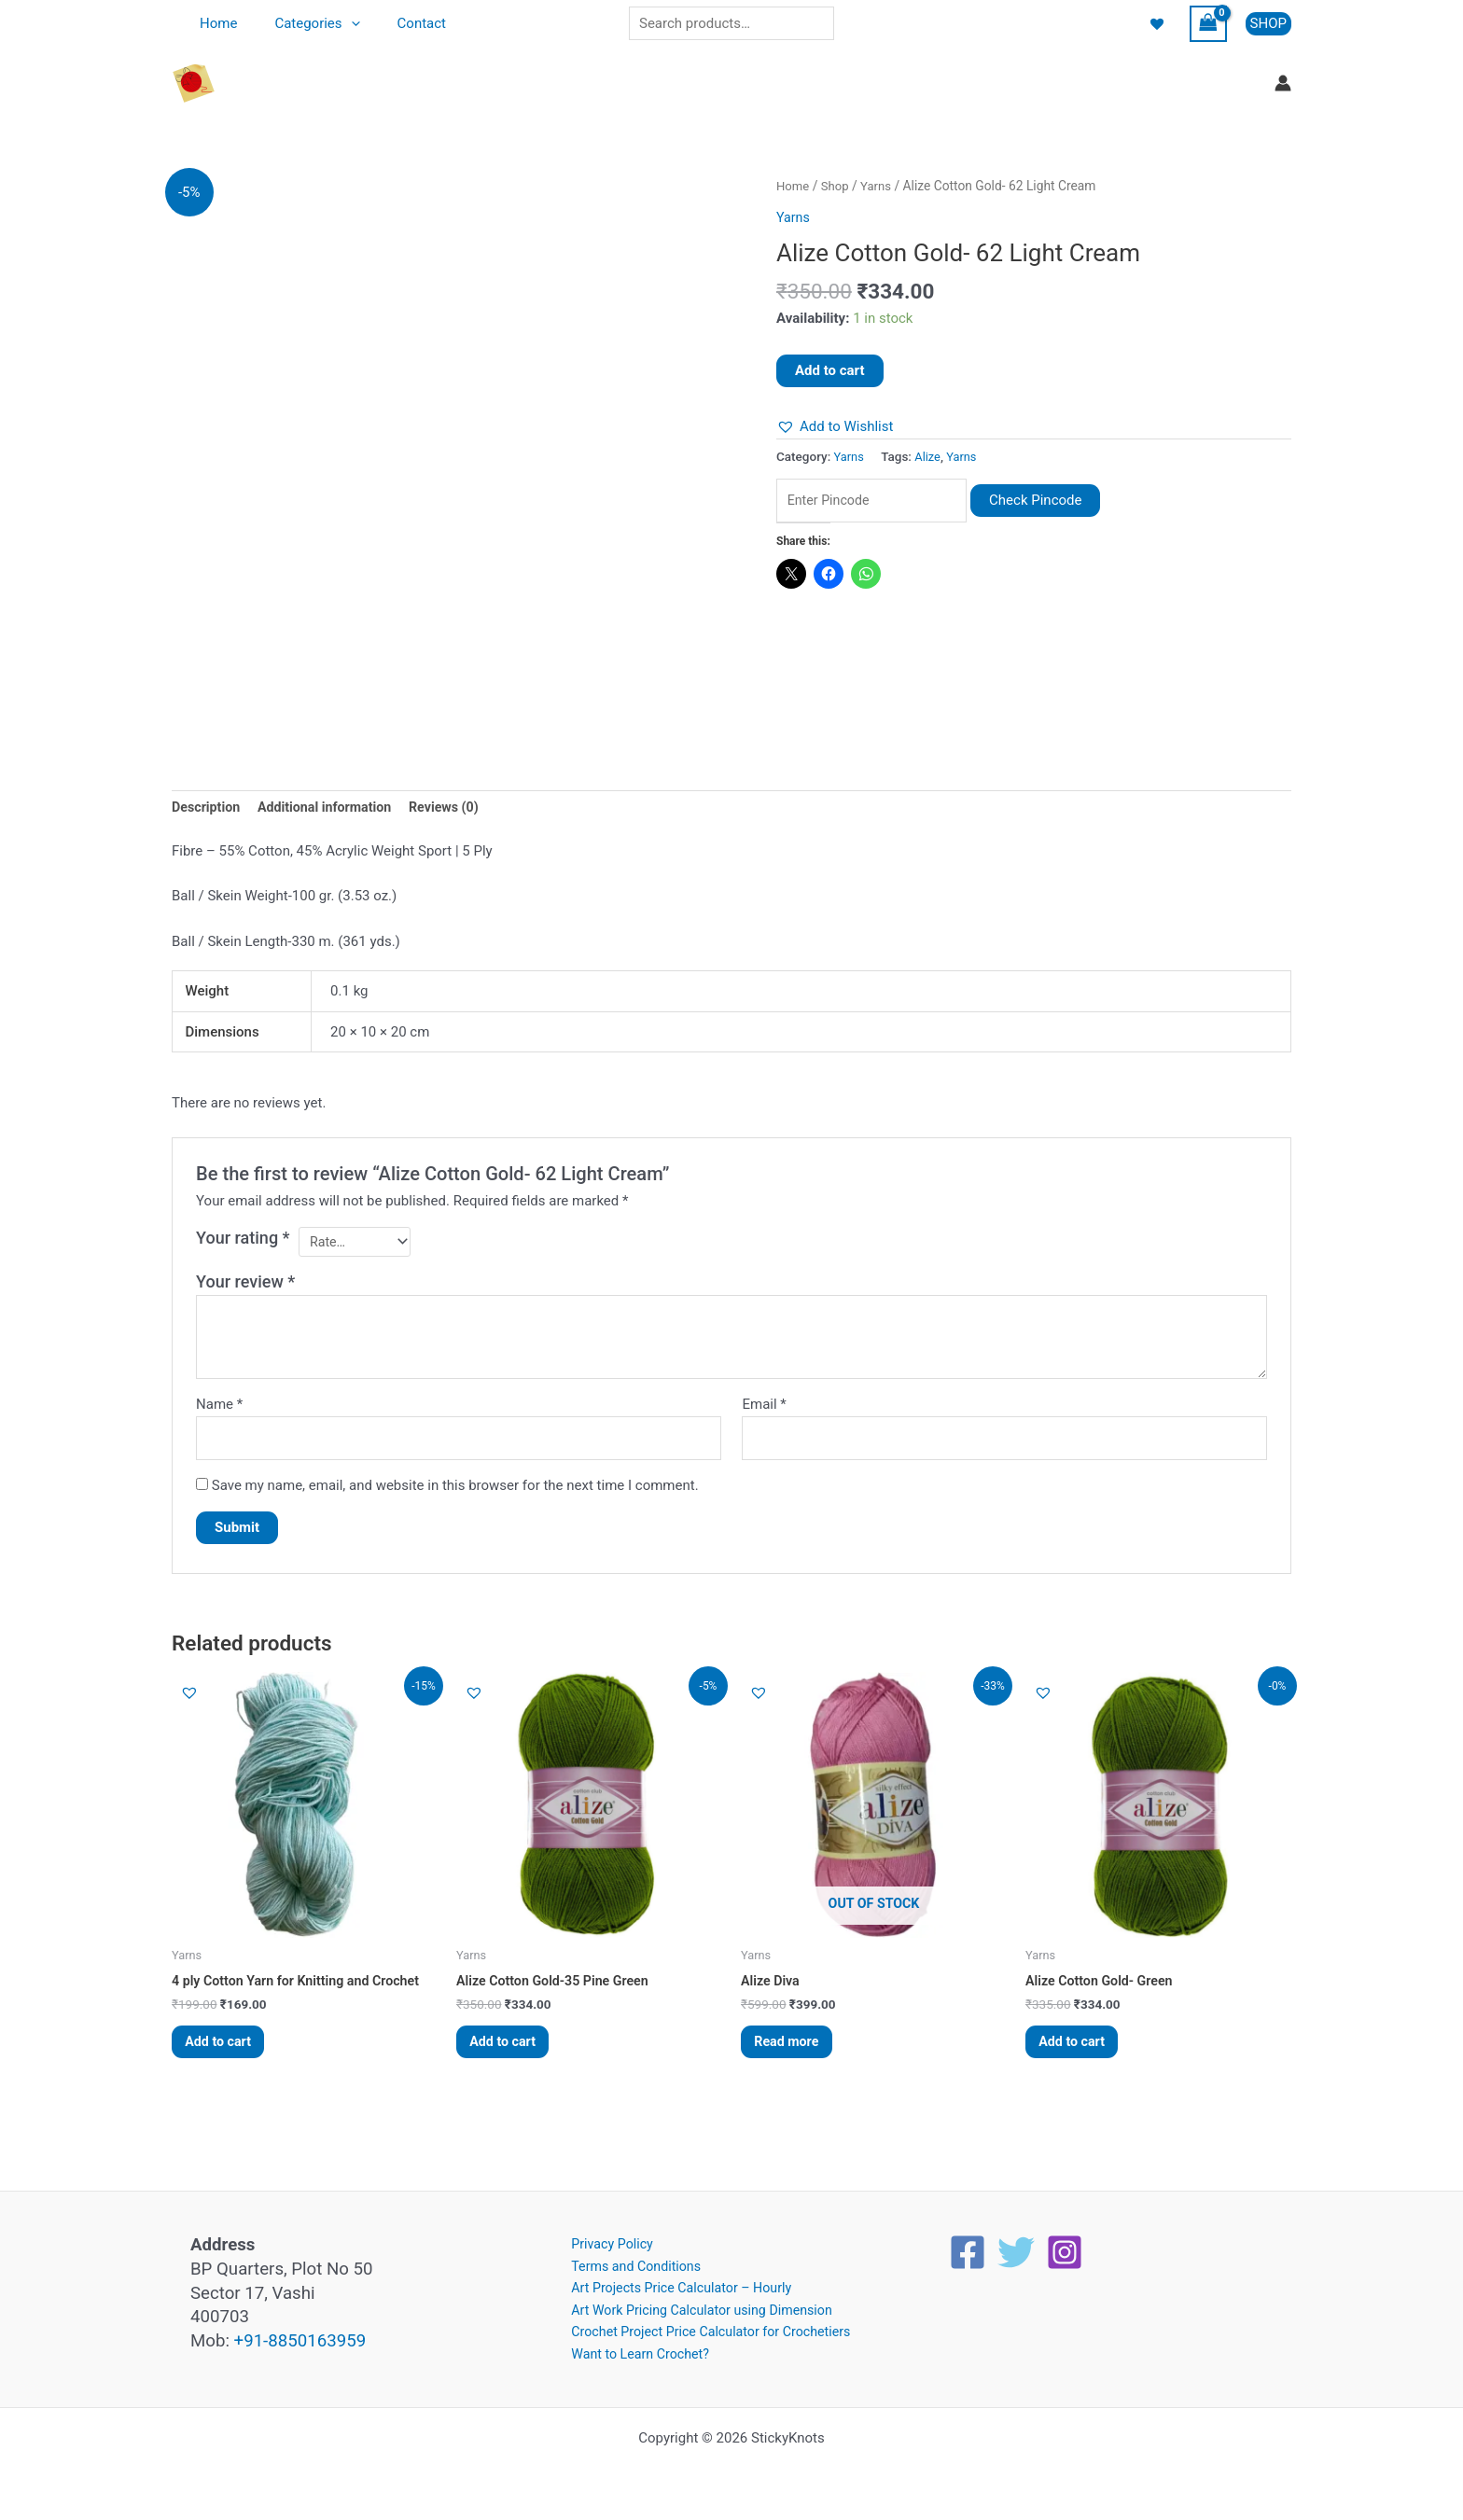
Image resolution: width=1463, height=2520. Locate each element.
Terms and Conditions (629, 2260)
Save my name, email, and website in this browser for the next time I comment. (455, 1491)
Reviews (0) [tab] (457, 809)
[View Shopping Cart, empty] (1208, 24)
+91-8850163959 (300, 2334)
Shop (837, 185)
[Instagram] (1064, 2245)
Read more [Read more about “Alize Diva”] (793, 2052)
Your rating (243, 1239)
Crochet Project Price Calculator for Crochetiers (708, 2330)
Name (219, 1408)
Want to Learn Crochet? (633, 2353)
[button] (337, 23)
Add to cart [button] (225, 2052)
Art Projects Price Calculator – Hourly (677, 2284)
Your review (245, 1286)
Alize (929, 456)
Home (213, 23)
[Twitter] (1016, 2245)
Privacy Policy (604, 2238)
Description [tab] (208, 809)
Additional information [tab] (331, 809)
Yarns (880, 185)
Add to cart (830, 370)
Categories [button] (302, 23)
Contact (398, 23)
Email (764, 1408)
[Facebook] (967, 2245)
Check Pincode (1053, 501)
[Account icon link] (1283, 83)
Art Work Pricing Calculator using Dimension (698, 2307)
